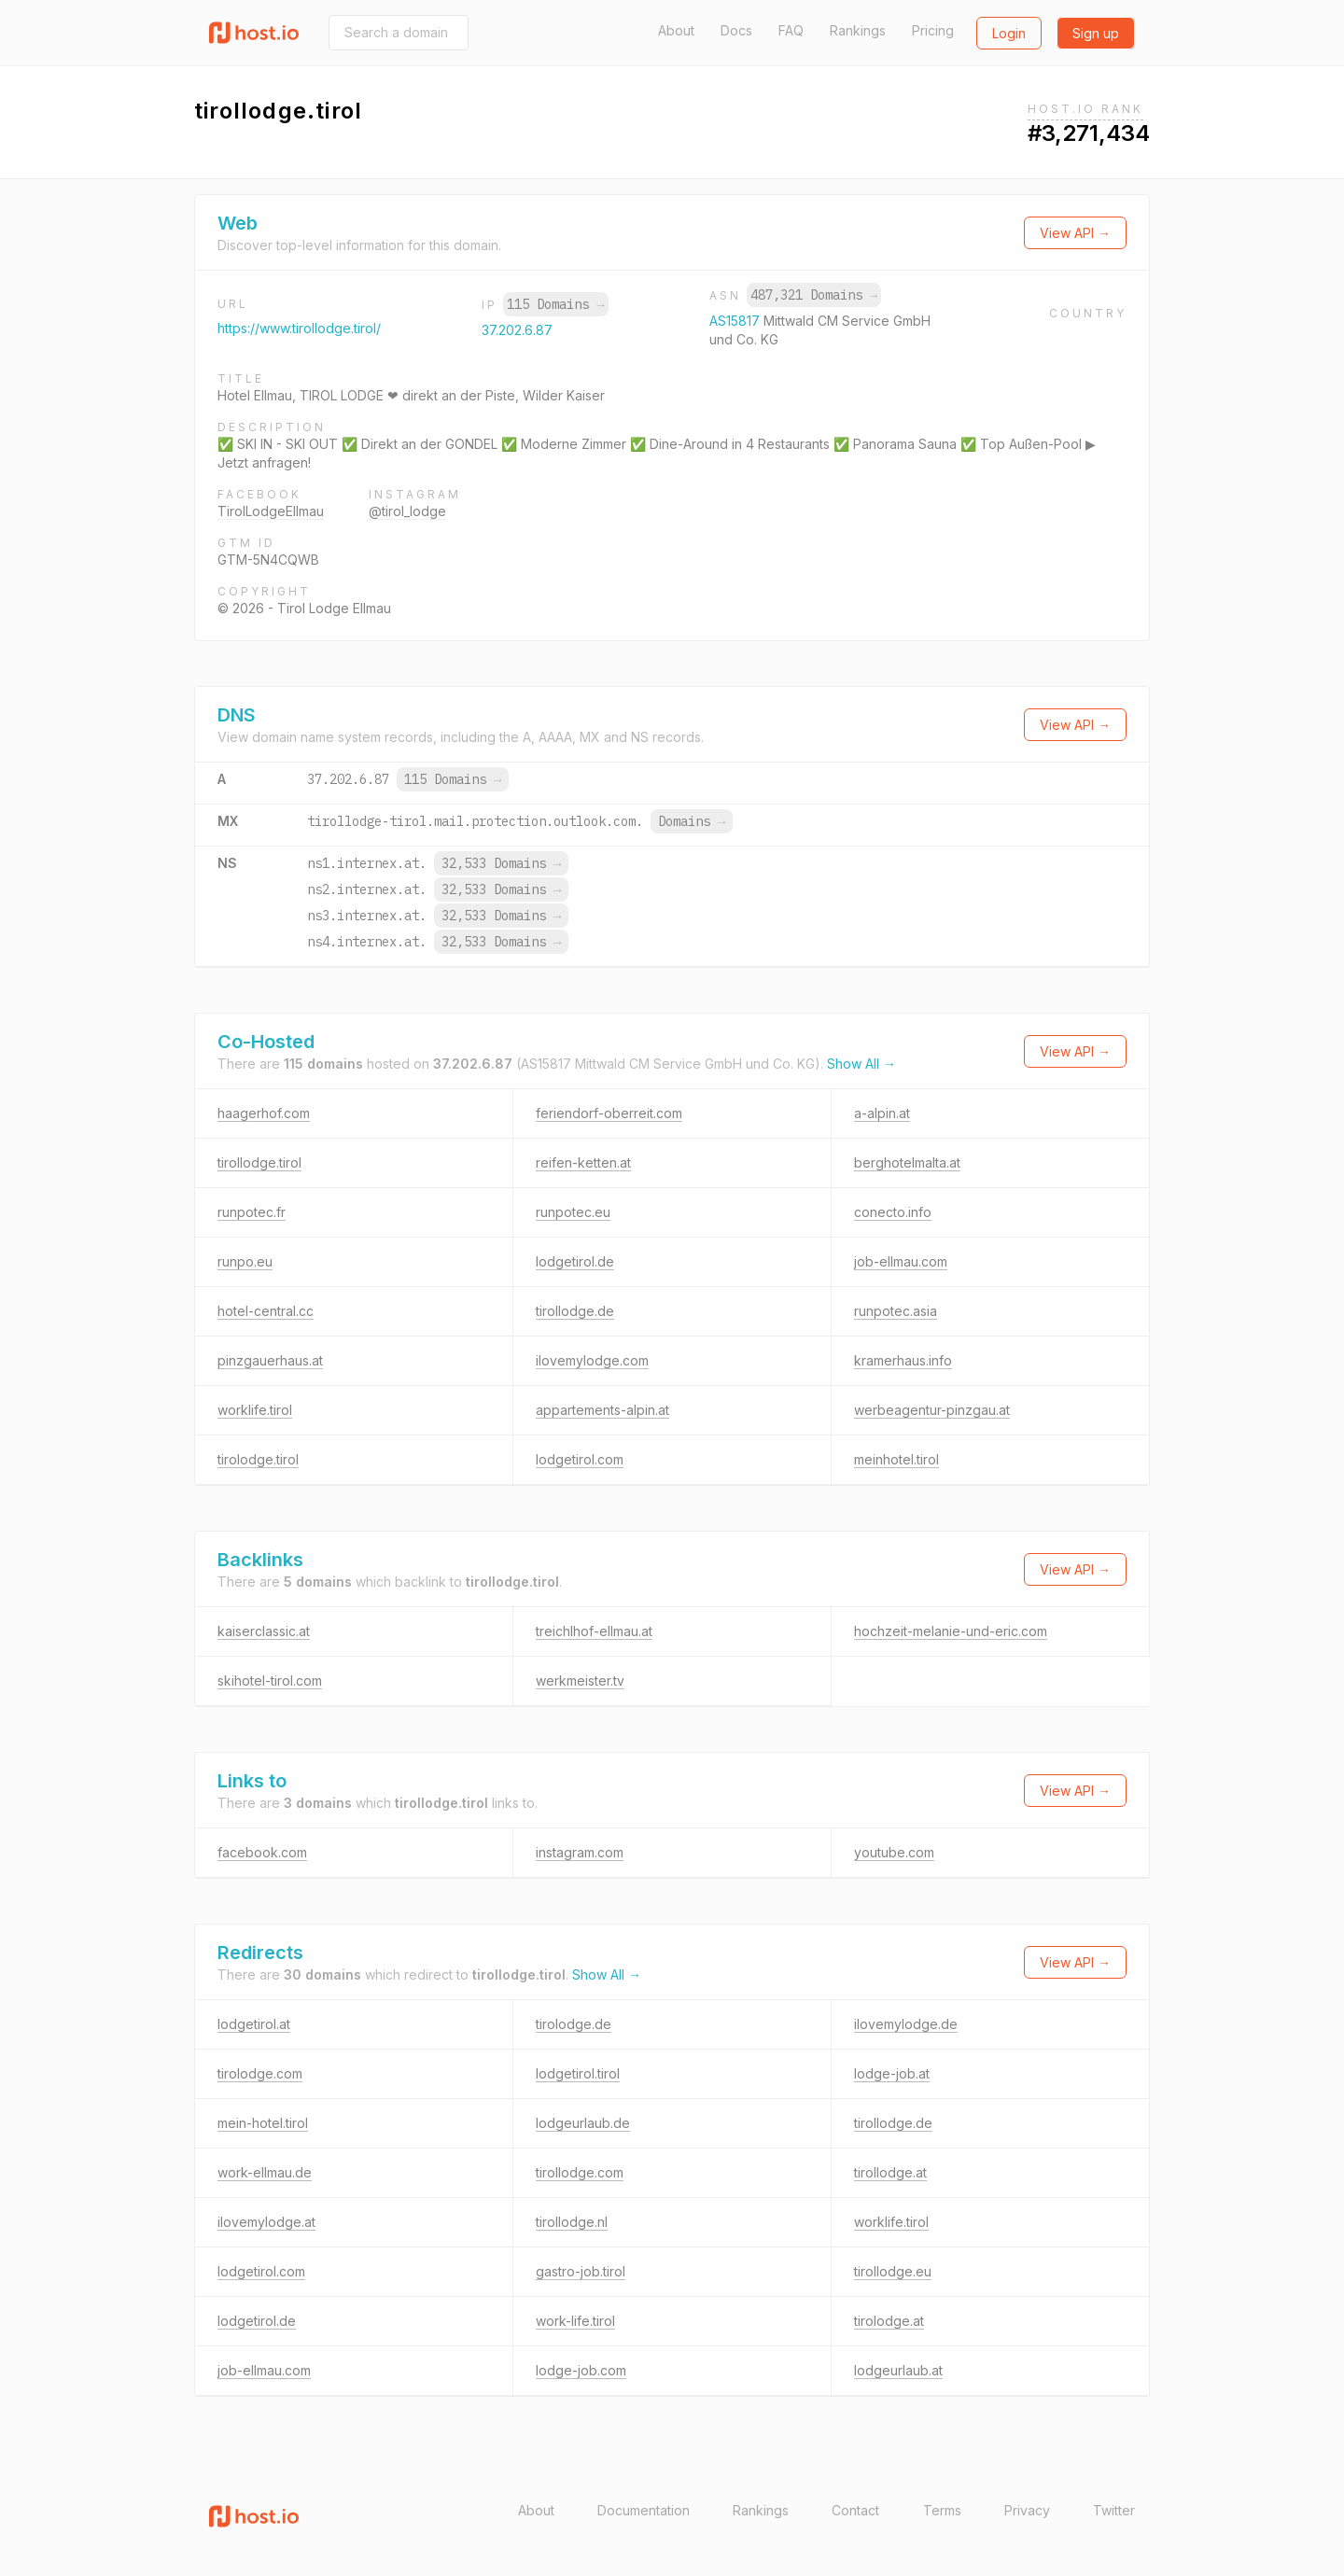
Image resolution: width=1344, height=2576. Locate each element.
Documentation (643, 2510)
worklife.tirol (254, 1410)
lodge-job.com (581, 2370)
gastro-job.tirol (580, 2271)
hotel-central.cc (265, 1311)
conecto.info (892, 1212)
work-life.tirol (575, 2321)
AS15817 (736, 321)
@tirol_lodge (407, 511)
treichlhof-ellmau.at (594, 1631)
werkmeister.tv (580, 1680)
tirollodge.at (890, 2172)
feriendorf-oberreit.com (609, 1113)
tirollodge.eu (892, 2271)
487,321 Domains (813, 295)
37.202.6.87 (517, 330)
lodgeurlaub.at (898, 2370)
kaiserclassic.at (263, 1631)
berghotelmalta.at (907, 1162)
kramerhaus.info (903, 1360)
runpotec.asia (895, 1311)
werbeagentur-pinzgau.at (932, 1410)
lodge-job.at (892, 2073)
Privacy (1027, 2510)
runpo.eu (245, 1261)
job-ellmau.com (900, 1261)
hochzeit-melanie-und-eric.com (950, 1631)
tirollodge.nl (572, 2222)
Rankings (858, 30)
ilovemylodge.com (592, 1360)
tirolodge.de (573, 2024)
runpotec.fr (251, 1212)
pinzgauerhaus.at (270, 1360)
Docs (736, 30)
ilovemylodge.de (906, 2024)
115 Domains (555, 304)
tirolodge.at (889, 2321)
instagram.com (579, 1852)
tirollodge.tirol (259, 1162)
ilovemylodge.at (266, 2222)
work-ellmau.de (264, 2172)
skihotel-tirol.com (269, 1680)
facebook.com (262, 1852)
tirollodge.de (575, 1311)
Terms (942, 2510)
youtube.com (894, 1852)
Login (1009, 33)
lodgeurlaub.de (583, 2123)
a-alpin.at (882, 1113)
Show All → (861, 1063)
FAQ (791, 30)
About (676, 30)
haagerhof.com (263, 1113)
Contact (855, 2510)
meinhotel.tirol (896, 1459)
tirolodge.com (259, 2073)
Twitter (1114, 2510)
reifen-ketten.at (583, 1162)
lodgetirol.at (253, 2024)
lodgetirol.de (575, 1261)
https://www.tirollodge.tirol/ (299, 328)
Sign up (1095, 33)
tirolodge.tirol (258, 1459)
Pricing (933, 30)
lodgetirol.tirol (578, 2073)
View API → (1075, 233)
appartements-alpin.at (602, 1410)
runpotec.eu (573, 1212)
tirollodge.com (579, 2172)
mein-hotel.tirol (262, 2123)
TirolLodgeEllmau (270, 511)
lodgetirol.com (579, 1459)
